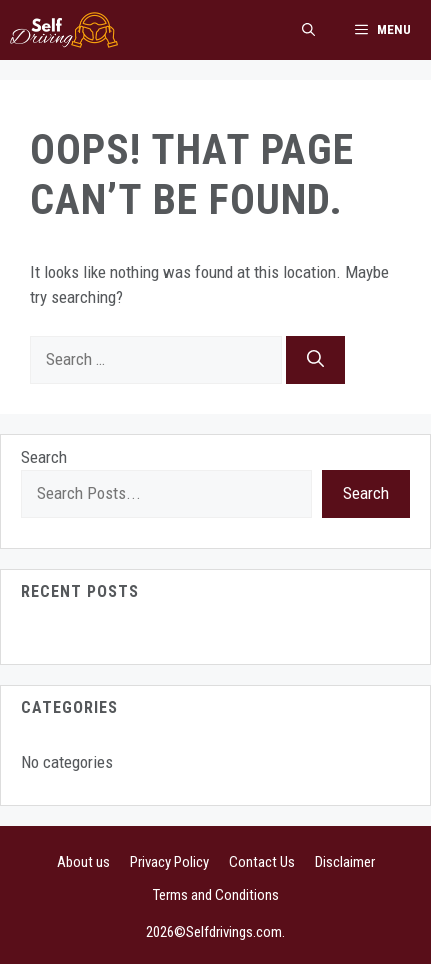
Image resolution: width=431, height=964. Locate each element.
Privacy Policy (169, 862)
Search (44, 457)
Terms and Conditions (216, 895)
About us (83, 862)
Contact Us (262, 862)
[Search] (315, 360)
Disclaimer (345, 862)
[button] (308, 30)
